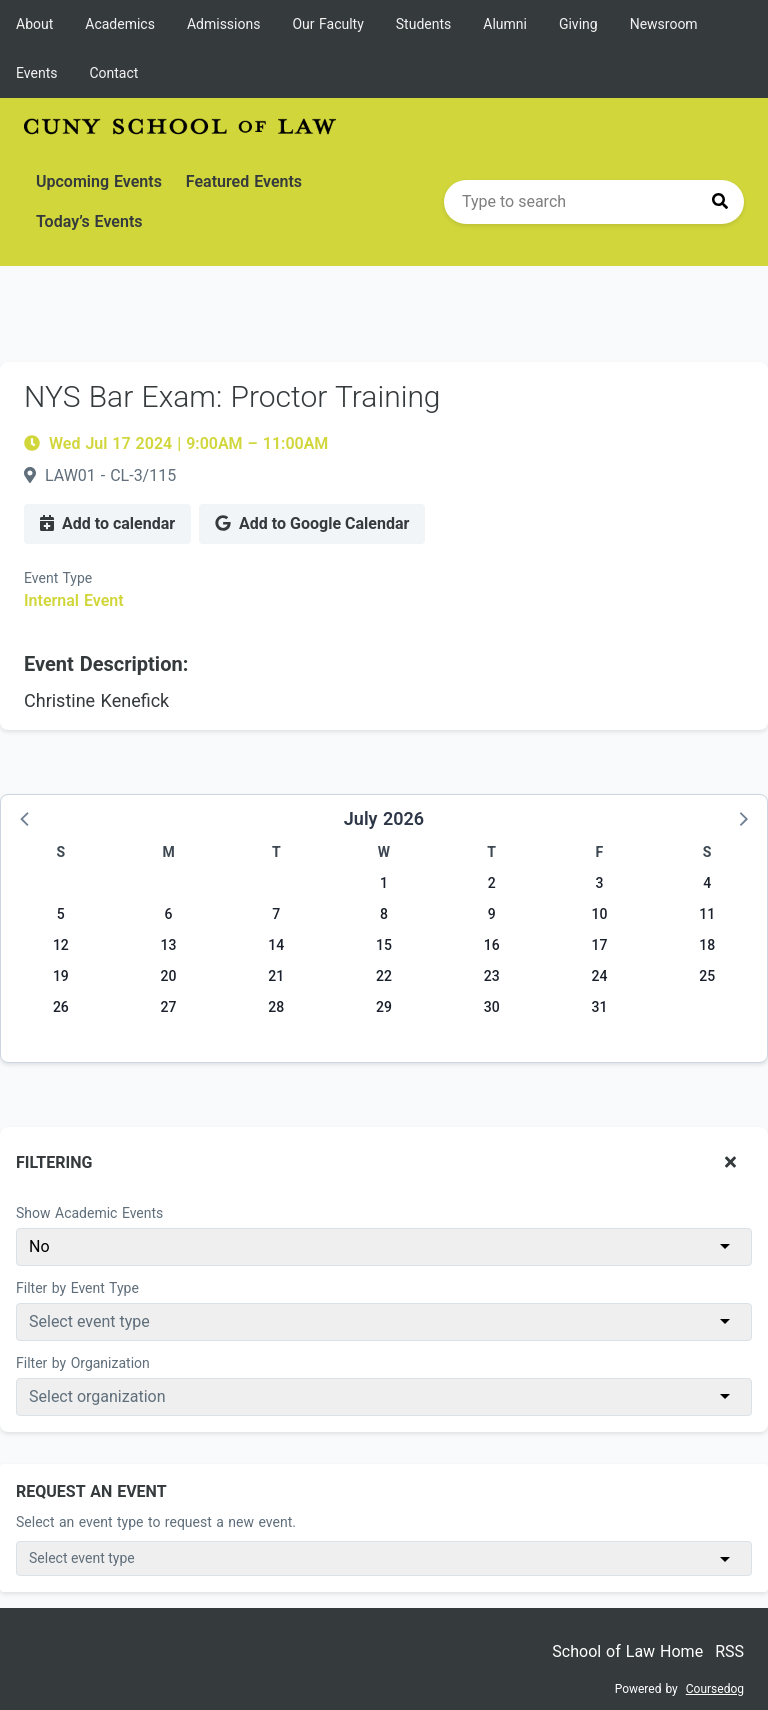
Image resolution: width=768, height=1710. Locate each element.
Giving (578, 24)
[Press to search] (720, 202)
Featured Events (244, 181)
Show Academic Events (89, 1213)
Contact (113, 73)
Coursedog (715, 1689)
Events (36, 73)
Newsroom (664, 24)
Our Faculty (327, 24)
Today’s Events (89, 221)
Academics (120, 24)
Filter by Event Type (77, 1288)
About (34, 24)
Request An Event (91, 1491)
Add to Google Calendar (312, 523)
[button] (26, 818)
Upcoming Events (99, 181)
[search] (594, 202)
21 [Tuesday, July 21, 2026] (276, 976)
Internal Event (74, 600)
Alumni (505, 24)
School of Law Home (627, 1651)
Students (423, 24)
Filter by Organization (83, 1363)
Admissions (224, 24)
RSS (729, 1651)
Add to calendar (107, 523)
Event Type (58, 578)
